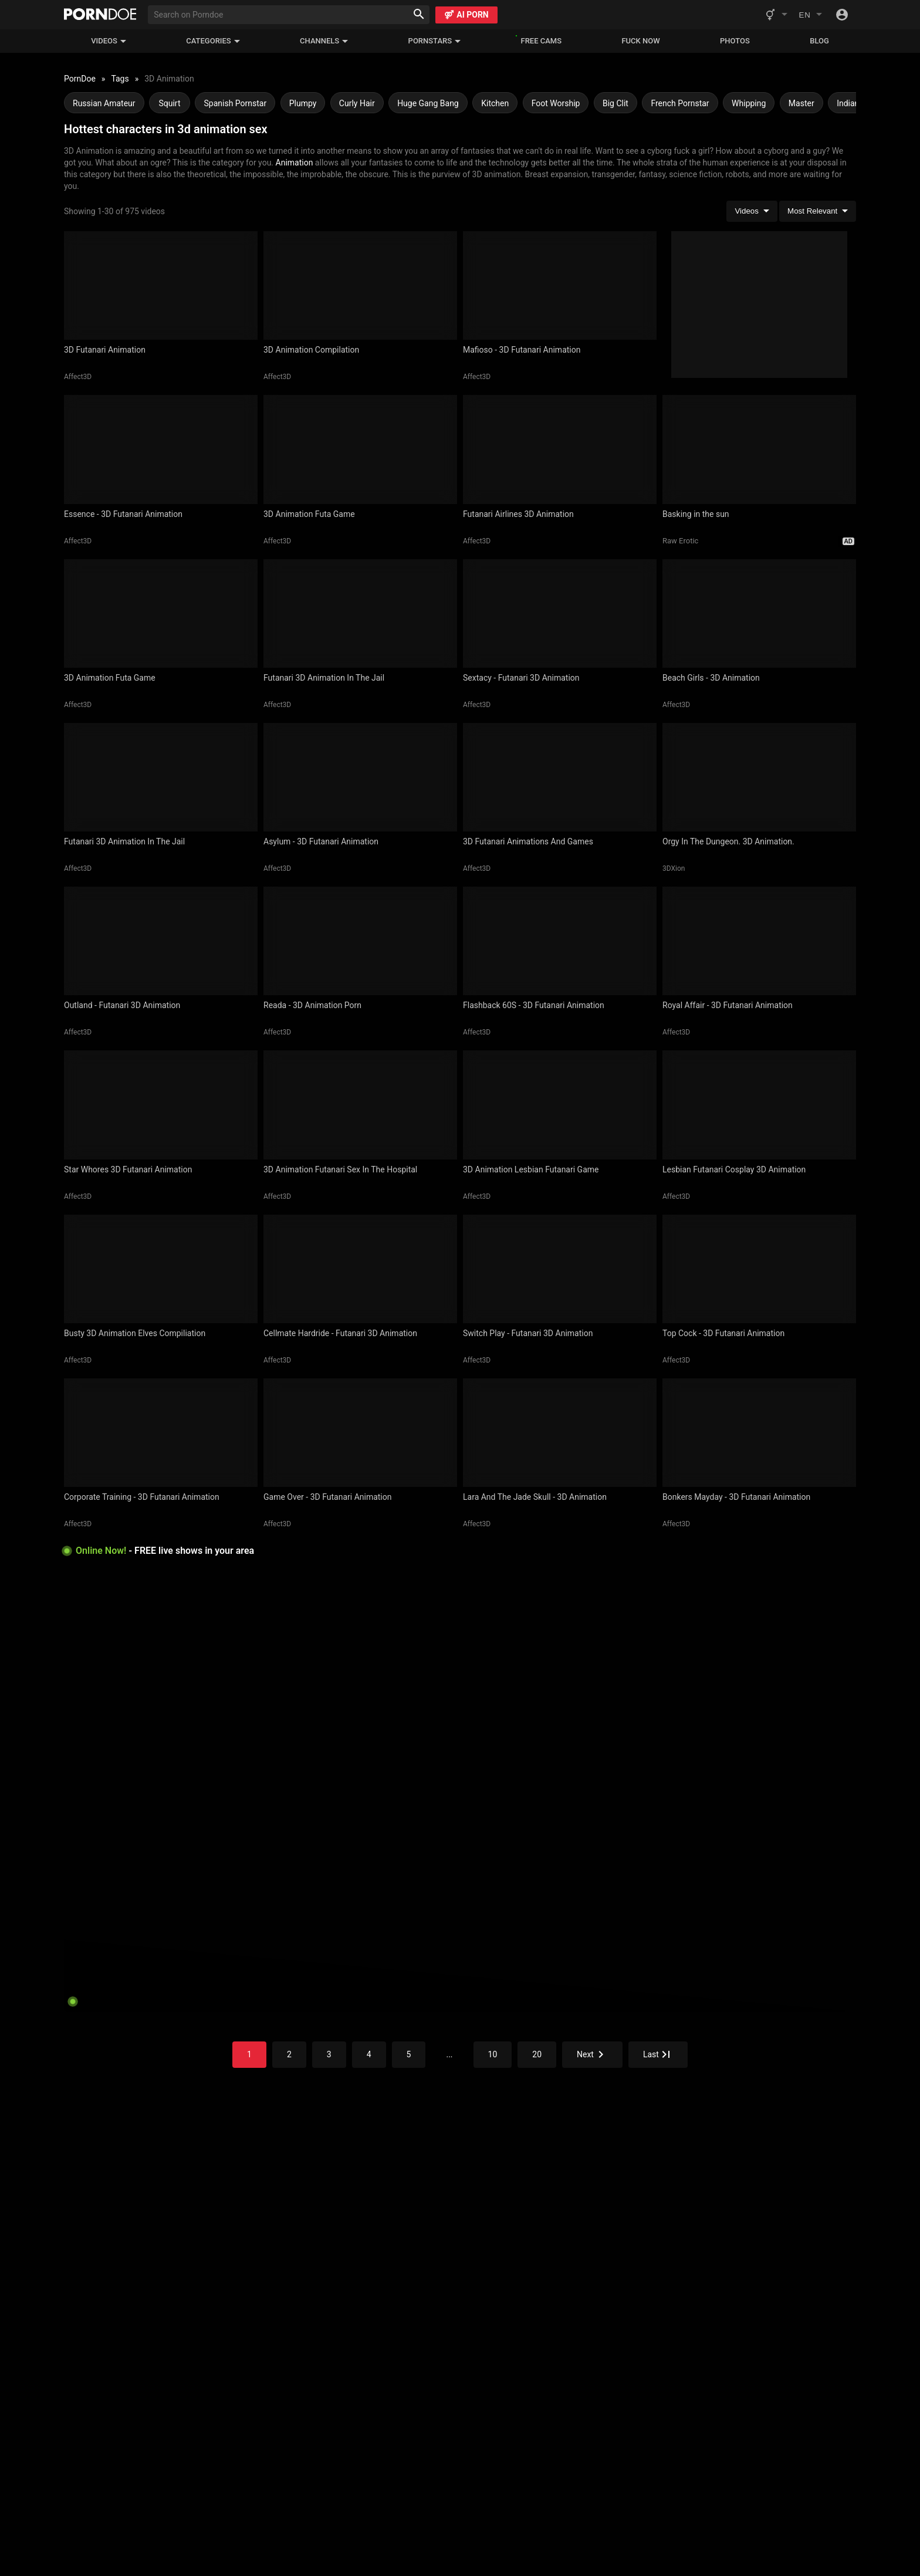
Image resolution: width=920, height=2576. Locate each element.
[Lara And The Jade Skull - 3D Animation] (560, 1432)
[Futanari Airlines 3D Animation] (560, 449)
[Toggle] (842, 15)
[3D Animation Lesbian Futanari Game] (560, 1104)
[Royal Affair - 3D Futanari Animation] (759, 941)
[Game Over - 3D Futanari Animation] (360, 1432)
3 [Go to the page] (329, 2054)
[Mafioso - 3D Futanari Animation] (560, 285)
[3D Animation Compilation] (360, 285)
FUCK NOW (640, 40)
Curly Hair (357, 103)
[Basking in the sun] (759, 449)
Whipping (749, 103)
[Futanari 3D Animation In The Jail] (360, 613)
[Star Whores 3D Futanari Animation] (161, 1104)
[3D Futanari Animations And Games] (560, 777)
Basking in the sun (695, 514)
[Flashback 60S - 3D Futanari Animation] (560, 941)
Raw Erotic (680, 540)
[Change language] (810, 14)
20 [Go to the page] (537, 2054)
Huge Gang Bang (428, 103)
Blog (819, 40)
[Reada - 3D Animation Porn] (360, 941)
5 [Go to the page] (409, 2054)
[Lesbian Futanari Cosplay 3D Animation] (759, 1104)
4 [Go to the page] (369, 2054)
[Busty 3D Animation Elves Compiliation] (161, 1269)
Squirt (169, 103)
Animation (294, 162)
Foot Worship (556, 103)
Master (801, 103)
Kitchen (495, 103)
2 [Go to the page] (289, 2054)
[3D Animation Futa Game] (360, 449)
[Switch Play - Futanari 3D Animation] (560, 1269)
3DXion (673, 868)
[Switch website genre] (776, 14)
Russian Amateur (104, 103)
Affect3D (78, 377)
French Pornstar (680, 103)
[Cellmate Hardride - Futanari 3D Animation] (360, 1269)
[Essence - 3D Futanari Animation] (161, 449)
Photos (735, 40)
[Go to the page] (592, 2054)
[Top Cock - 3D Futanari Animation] (759, 1269)
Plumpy (303, 103)
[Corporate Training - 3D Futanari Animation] (161, 1432)
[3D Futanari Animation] (161, 285)
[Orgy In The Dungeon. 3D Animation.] (759, 777)
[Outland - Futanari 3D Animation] (161, 941)
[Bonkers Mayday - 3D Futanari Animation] (759, 1432)
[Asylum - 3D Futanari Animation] (360, 777)
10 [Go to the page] (493, 2054)
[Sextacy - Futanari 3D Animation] (560, 613)
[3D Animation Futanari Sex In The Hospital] (360, 1104)
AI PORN (466, 14)
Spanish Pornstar (235, 103)
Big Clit (615, 103)
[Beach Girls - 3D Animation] (759, 613)
